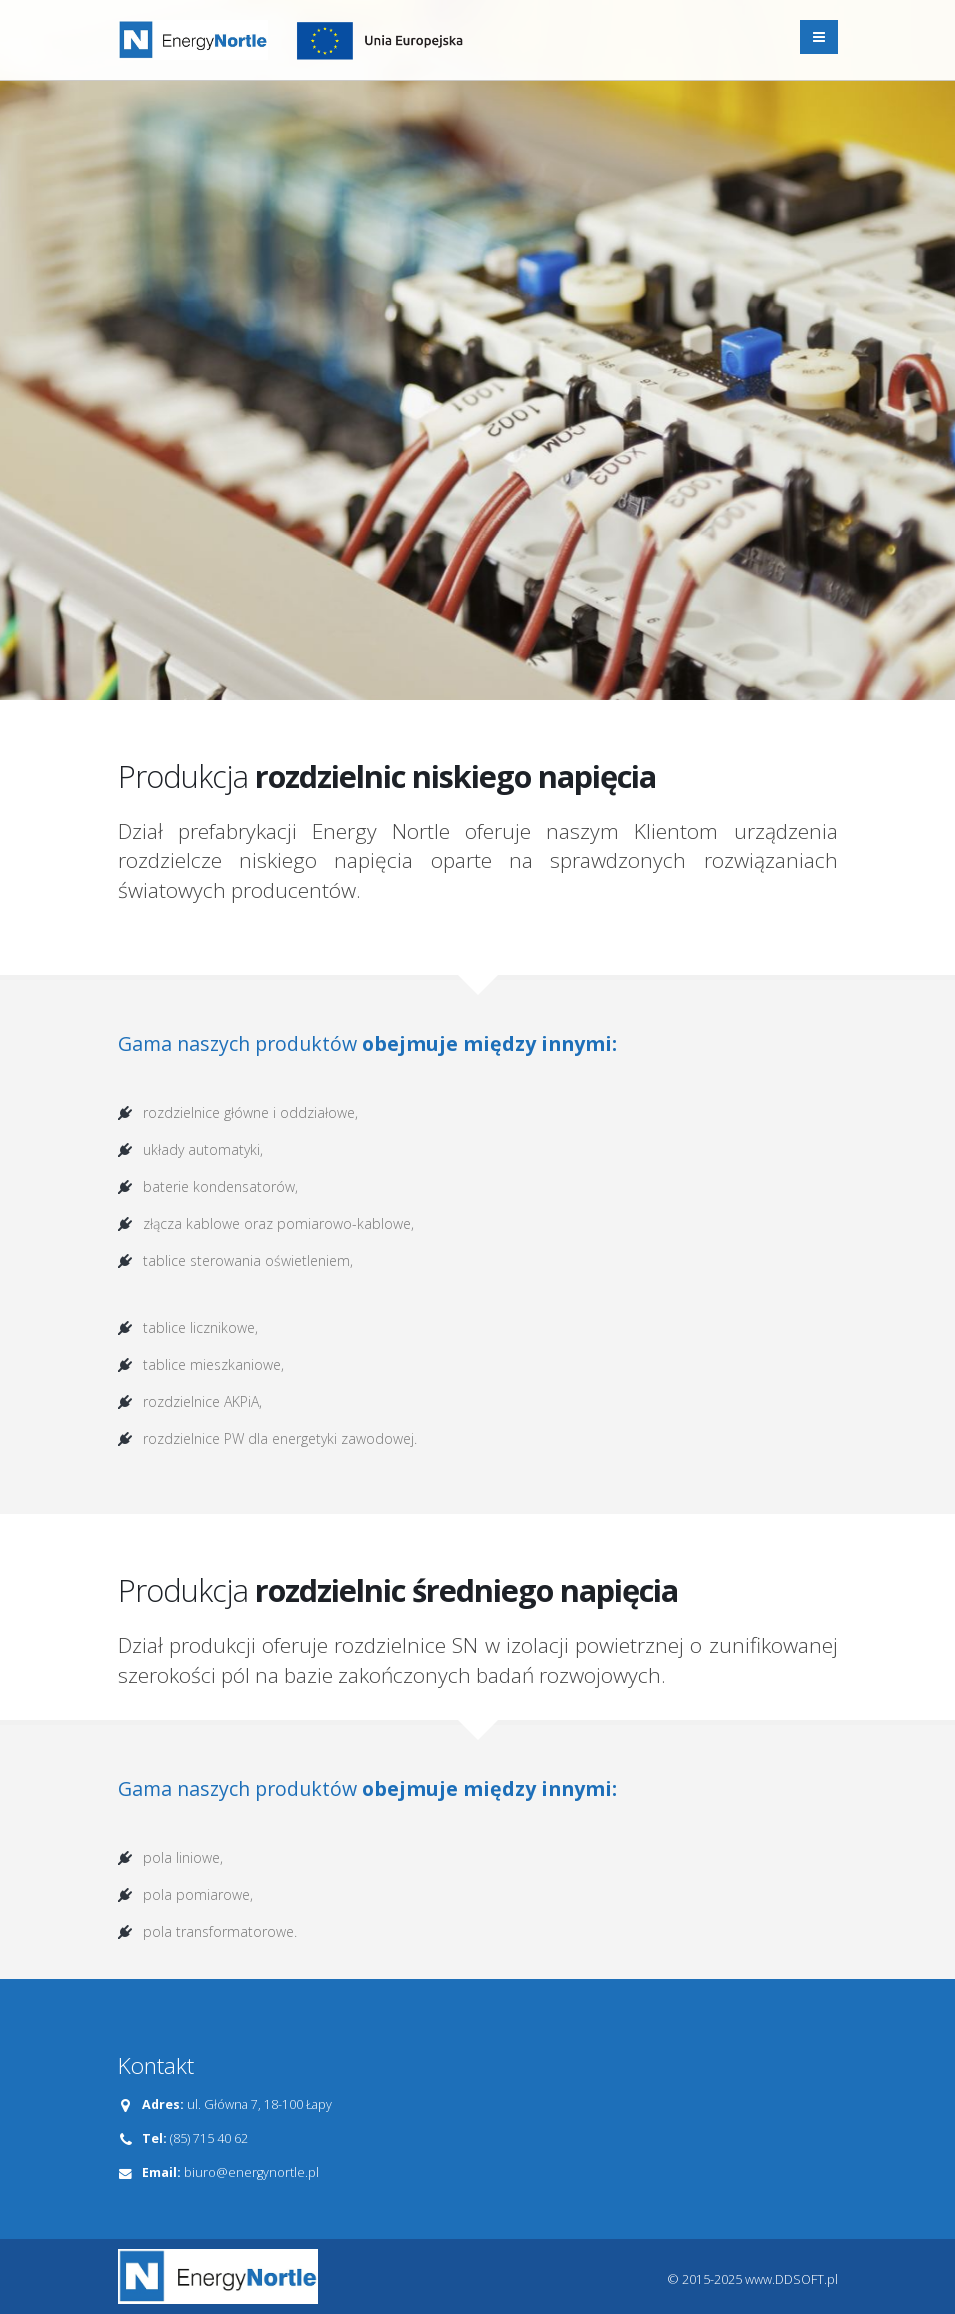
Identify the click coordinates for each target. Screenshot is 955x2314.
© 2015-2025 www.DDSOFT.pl (753, 2279)
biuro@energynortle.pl (251, 2172)
